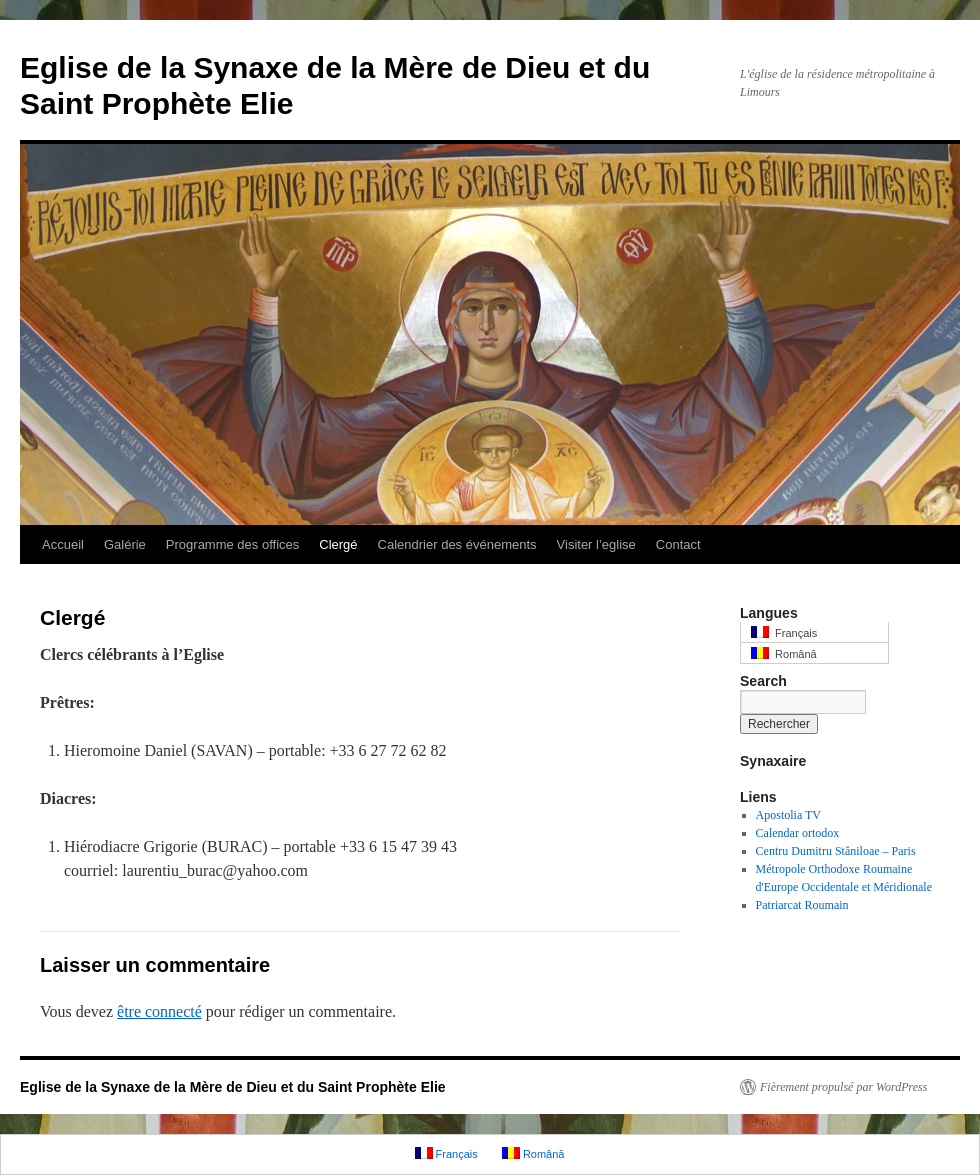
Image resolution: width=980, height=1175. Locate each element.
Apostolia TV (788, 815)
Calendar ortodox (798, 833)
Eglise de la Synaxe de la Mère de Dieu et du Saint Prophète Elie (233, 1087)
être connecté (159, 1011)
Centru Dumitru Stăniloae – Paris (836, 851)
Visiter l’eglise (596, 544)
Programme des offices (232, 544)
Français (784, 632)
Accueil (63, 544)
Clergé (338, 544)
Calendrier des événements (457, 544)
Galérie (125, 544)
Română (784, 653)
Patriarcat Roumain (802, 905)
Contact (678, 544)
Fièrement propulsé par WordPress (843, 1087)
